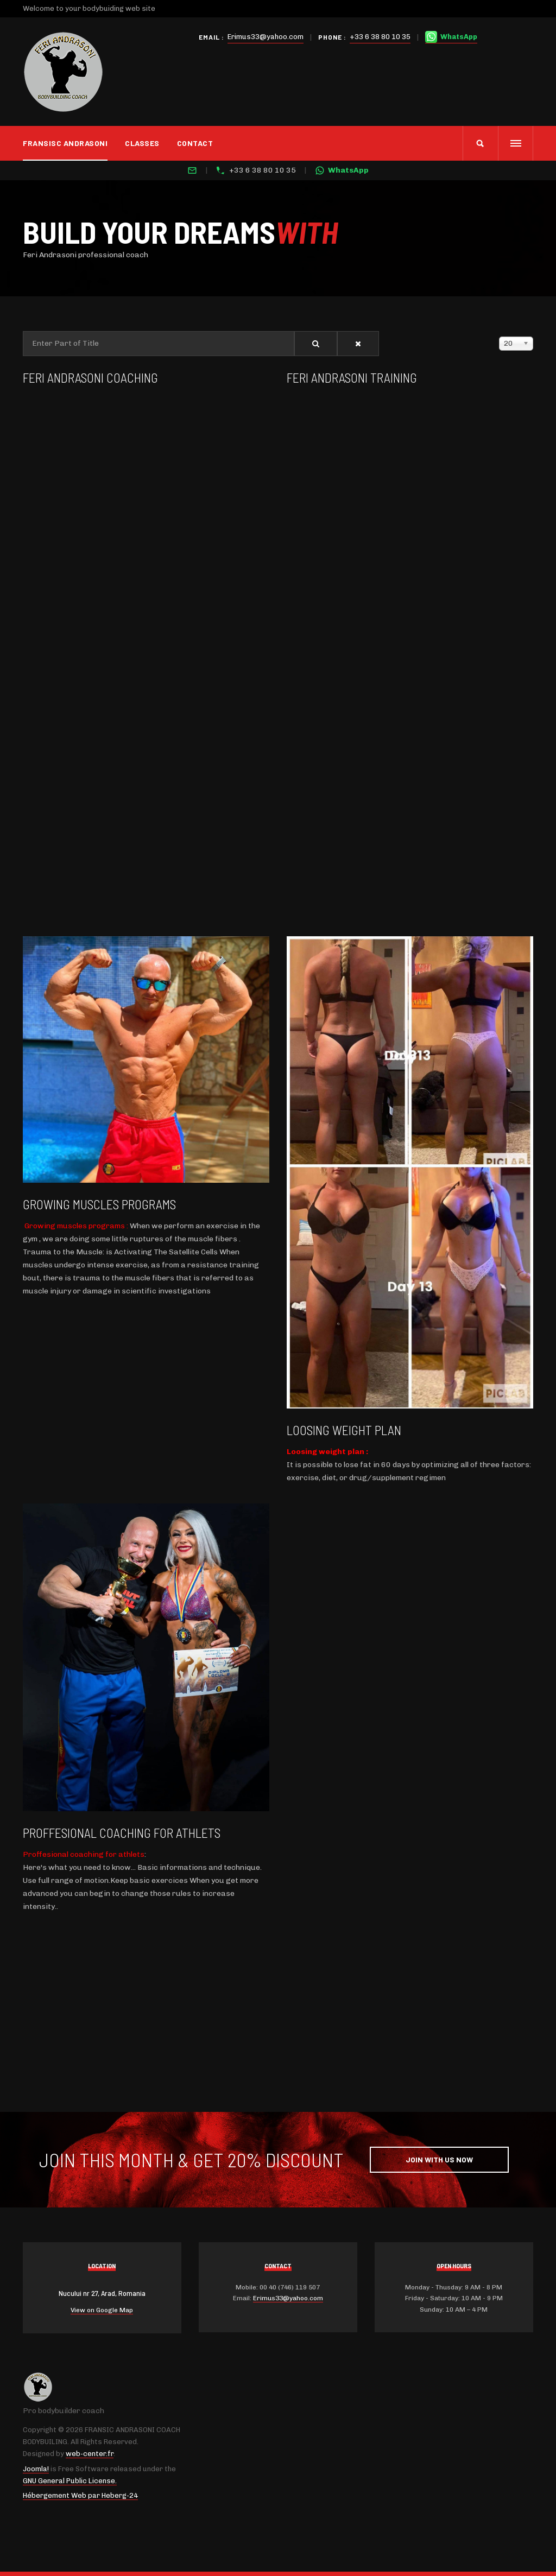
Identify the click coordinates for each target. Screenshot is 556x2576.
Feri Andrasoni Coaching (90, 377)
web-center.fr (89, 2454)
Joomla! (36, 2469)
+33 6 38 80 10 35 (380, 37)
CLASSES (142, 143)
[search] (480, 143)
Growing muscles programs (99, 1204)
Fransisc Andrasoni (65, 143)
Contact (195, 143)
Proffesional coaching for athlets (121, 1833)
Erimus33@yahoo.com (266, 37)
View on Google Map (102, 2310)
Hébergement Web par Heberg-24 (80, 2495)
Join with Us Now (439, 2159)
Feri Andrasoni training (352, 377)
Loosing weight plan (344, 1430)
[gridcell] (410, 1471)
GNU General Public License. (70, 2481)
